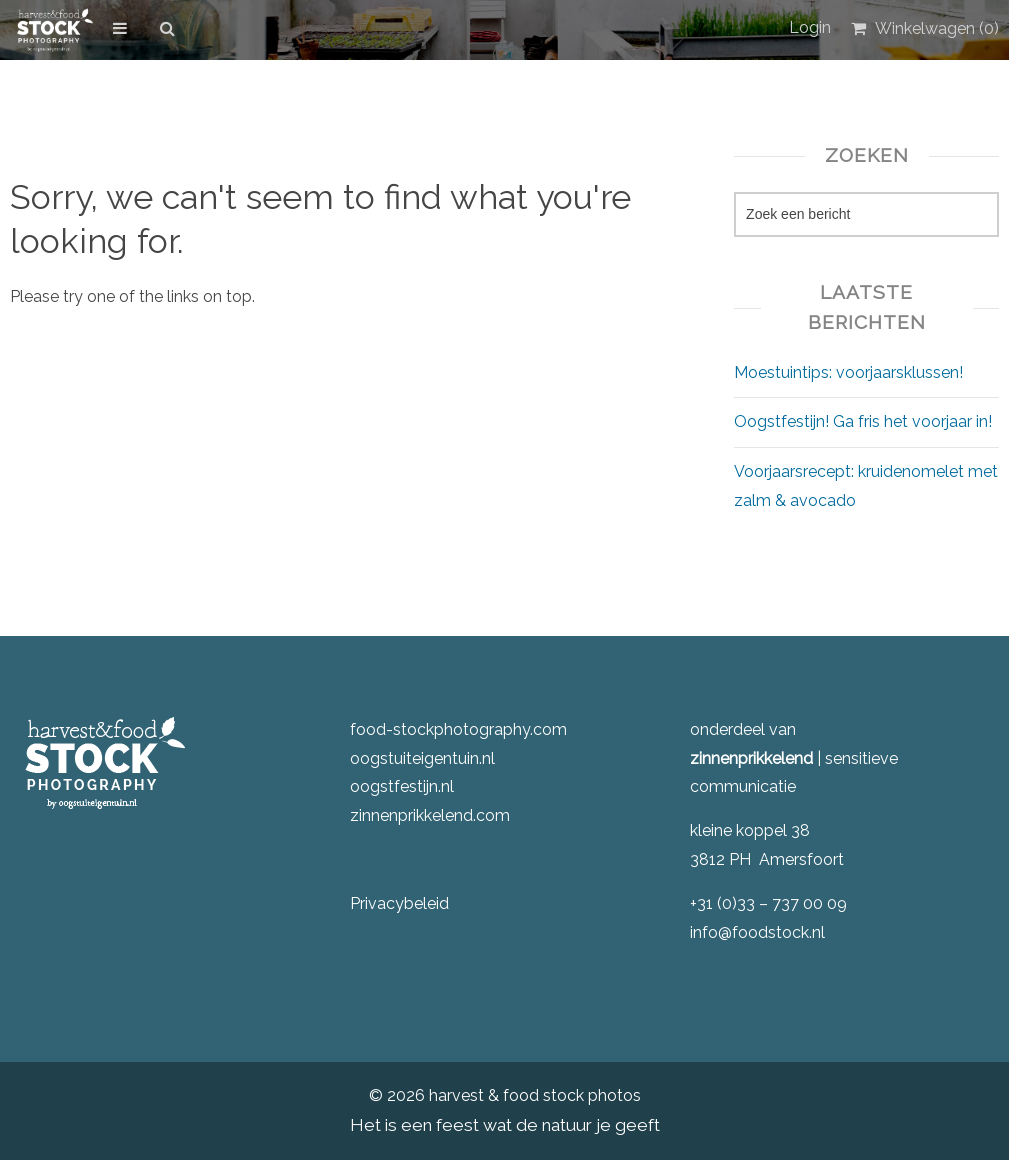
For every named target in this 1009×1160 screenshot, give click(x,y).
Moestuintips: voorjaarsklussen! (848, 372)
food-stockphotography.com (458, 729)
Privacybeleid (399, 903)
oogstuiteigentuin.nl (422, 758)
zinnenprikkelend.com (430, 815)
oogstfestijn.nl (402, 786)
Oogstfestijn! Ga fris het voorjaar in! (863, 421)
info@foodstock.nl (757, 932)
